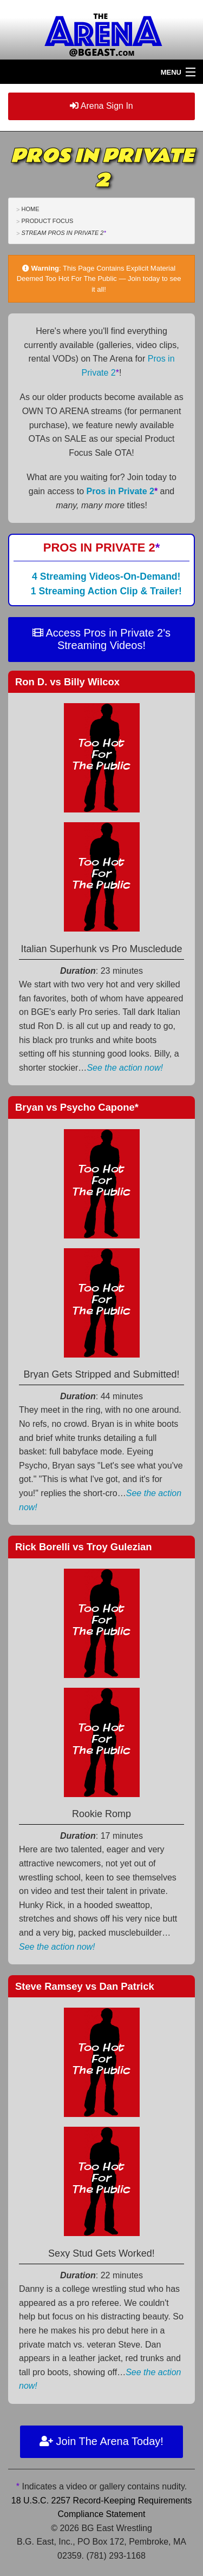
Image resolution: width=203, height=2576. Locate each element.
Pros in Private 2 (122, 491)
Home (30, 209)
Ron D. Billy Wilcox (67, 681)
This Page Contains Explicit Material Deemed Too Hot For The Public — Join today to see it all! (99, 278)
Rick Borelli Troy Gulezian (83, 1546)
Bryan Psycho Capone (77, 1107)
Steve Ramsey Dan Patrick (84, 1986)
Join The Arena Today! (101, 2441)
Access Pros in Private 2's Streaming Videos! (101, 639)
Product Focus (47, 221)
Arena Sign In (101, 105)
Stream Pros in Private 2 (63, 233)
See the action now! (125, 1067)
